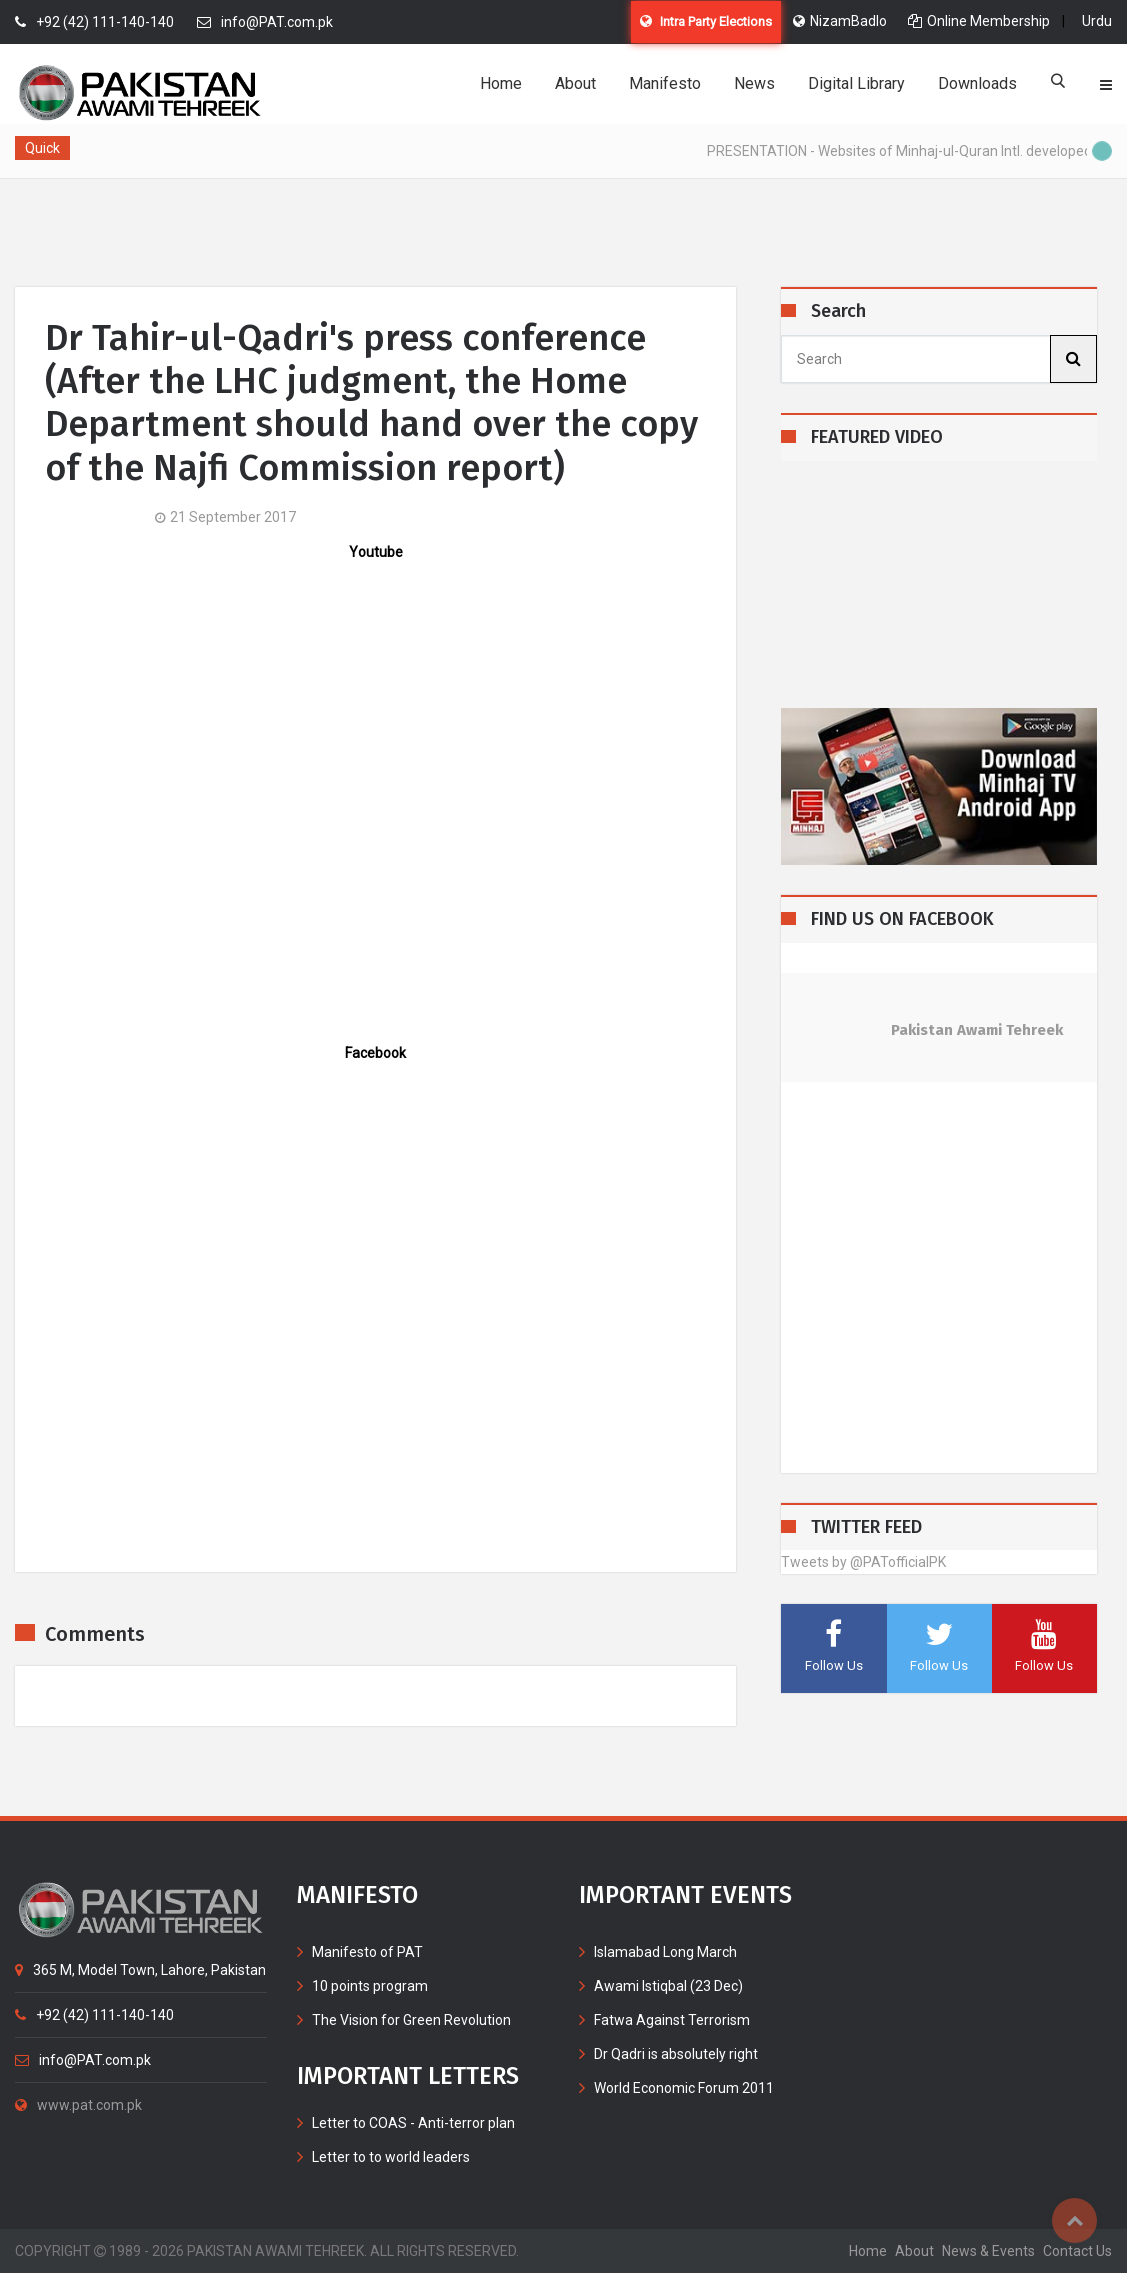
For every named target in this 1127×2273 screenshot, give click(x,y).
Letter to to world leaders (391, 2157)
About (575, 83)
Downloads (977, 83)
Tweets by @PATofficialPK (863, 1562)
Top (1074, 2220)
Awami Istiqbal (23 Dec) (668, 1986)
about (914, 2251)
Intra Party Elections (706, 21)
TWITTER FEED (866, 1527)
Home (501, 83)
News (754, 83)
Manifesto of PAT (367, 1952)
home (868, 2251)
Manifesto (665, 83)
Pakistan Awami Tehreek (977, 1030)
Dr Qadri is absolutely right (676, 2054)
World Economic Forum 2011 (684, 2088)
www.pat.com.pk (78, 2105)
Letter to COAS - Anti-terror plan (413, 2123)
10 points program (370, 1986)
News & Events (988, 2251)
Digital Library (856, 83)
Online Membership (979, 21)
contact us (1077, 2251)
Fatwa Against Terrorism (672, 2020)
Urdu (1097, 21)
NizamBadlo (840, 21)
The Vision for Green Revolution (411, 2020)
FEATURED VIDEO (877, 437)
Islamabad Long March (665, 1952)
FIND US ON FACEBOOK (902, 919)
